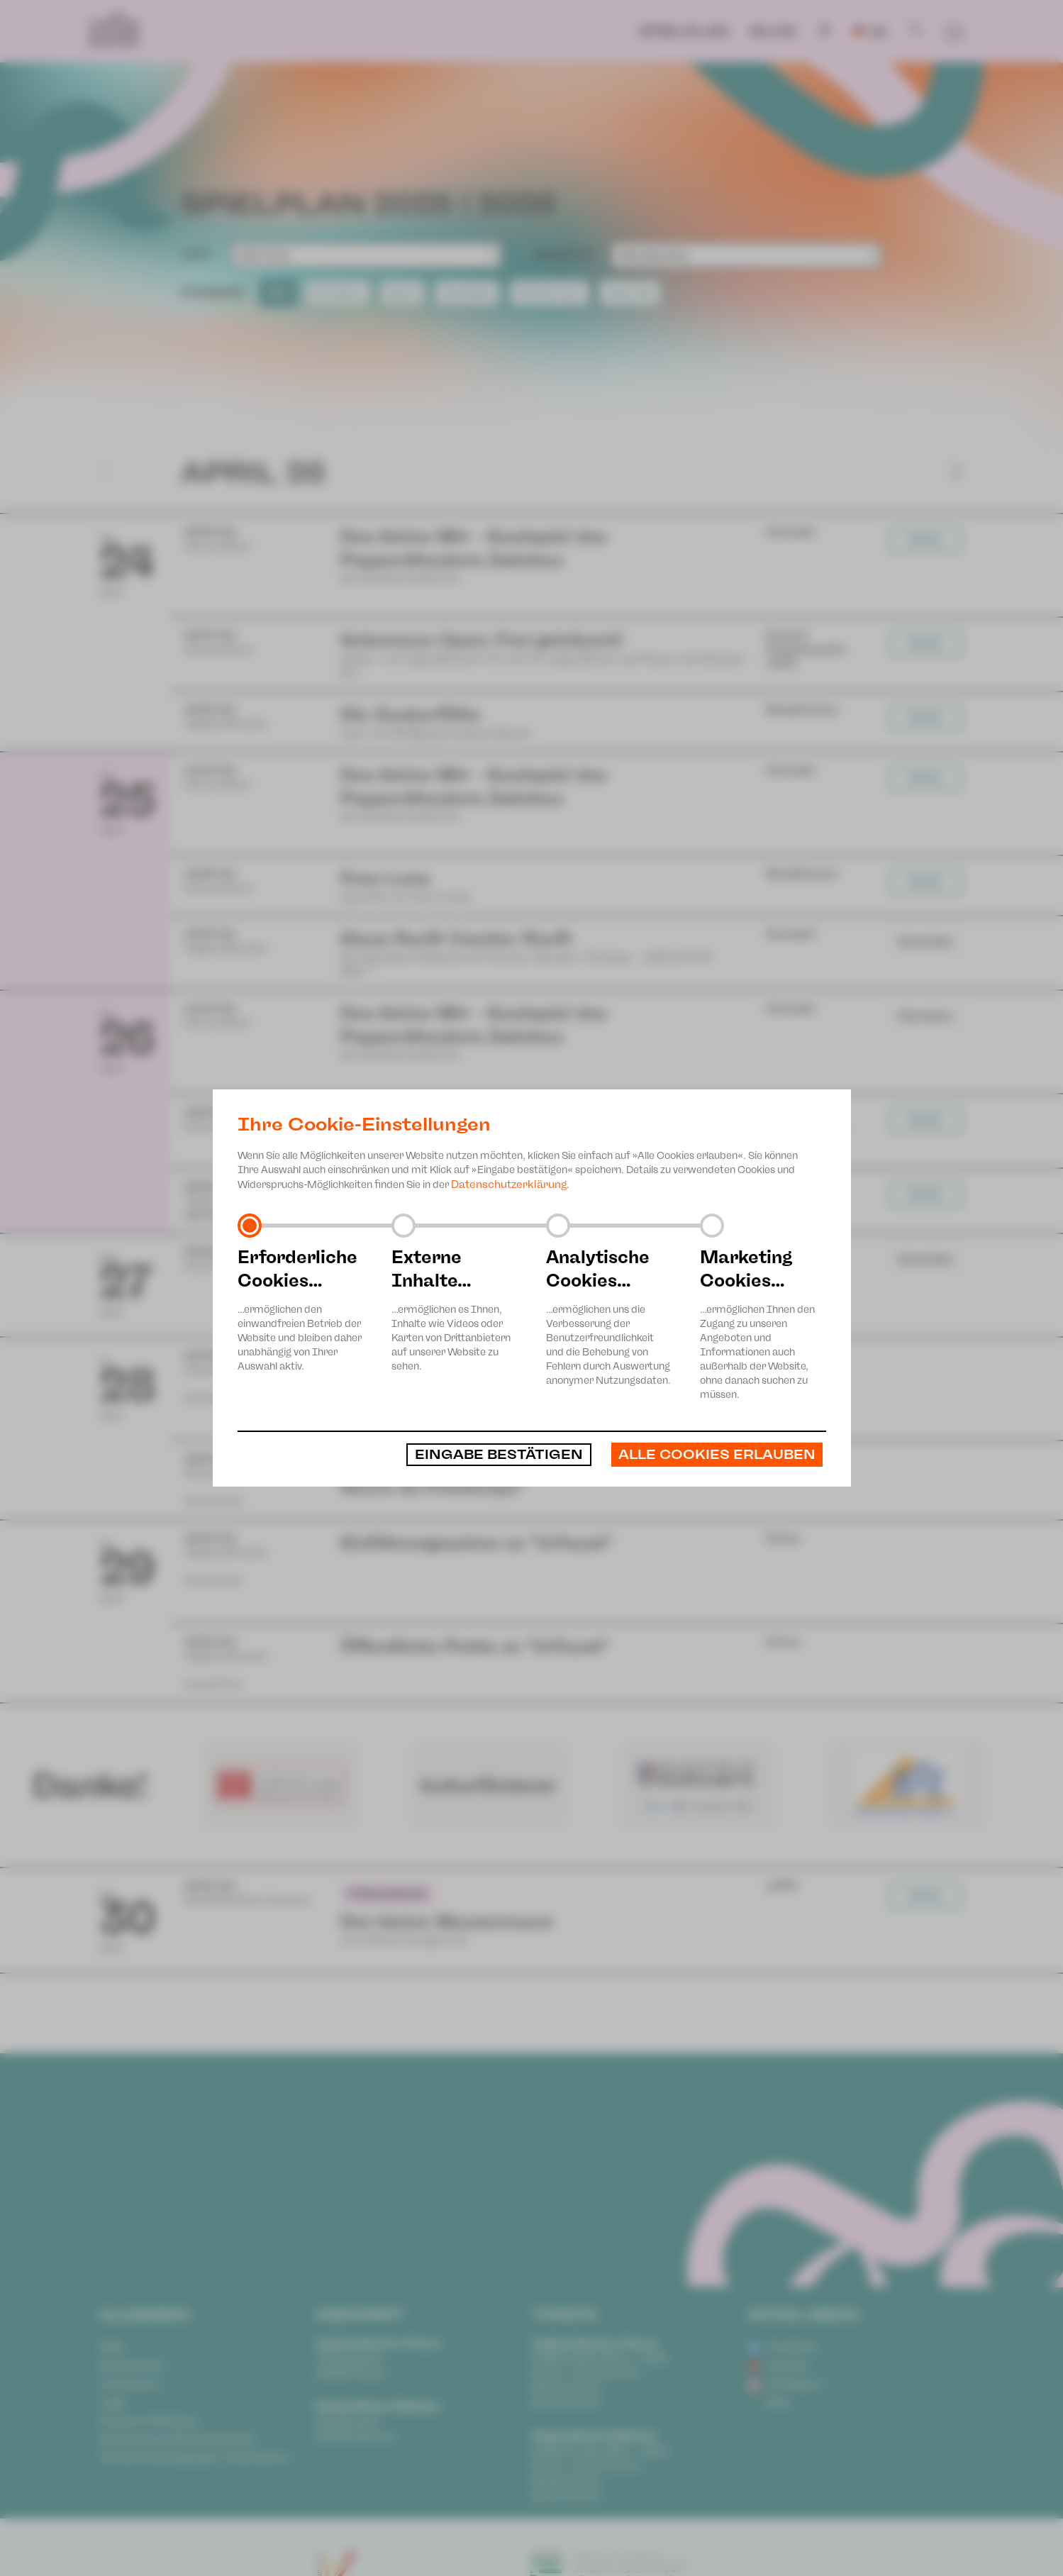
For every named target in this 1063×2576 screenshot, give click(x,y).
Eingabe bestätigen (499, 1454)
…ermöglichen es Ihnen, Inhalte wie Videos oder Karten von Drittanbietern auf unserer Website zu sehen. (454, 1308)
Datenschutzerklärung (509, 1184)
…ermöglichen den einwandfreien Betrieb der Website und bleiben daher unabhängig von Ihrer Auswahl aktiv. (301, 1308)
